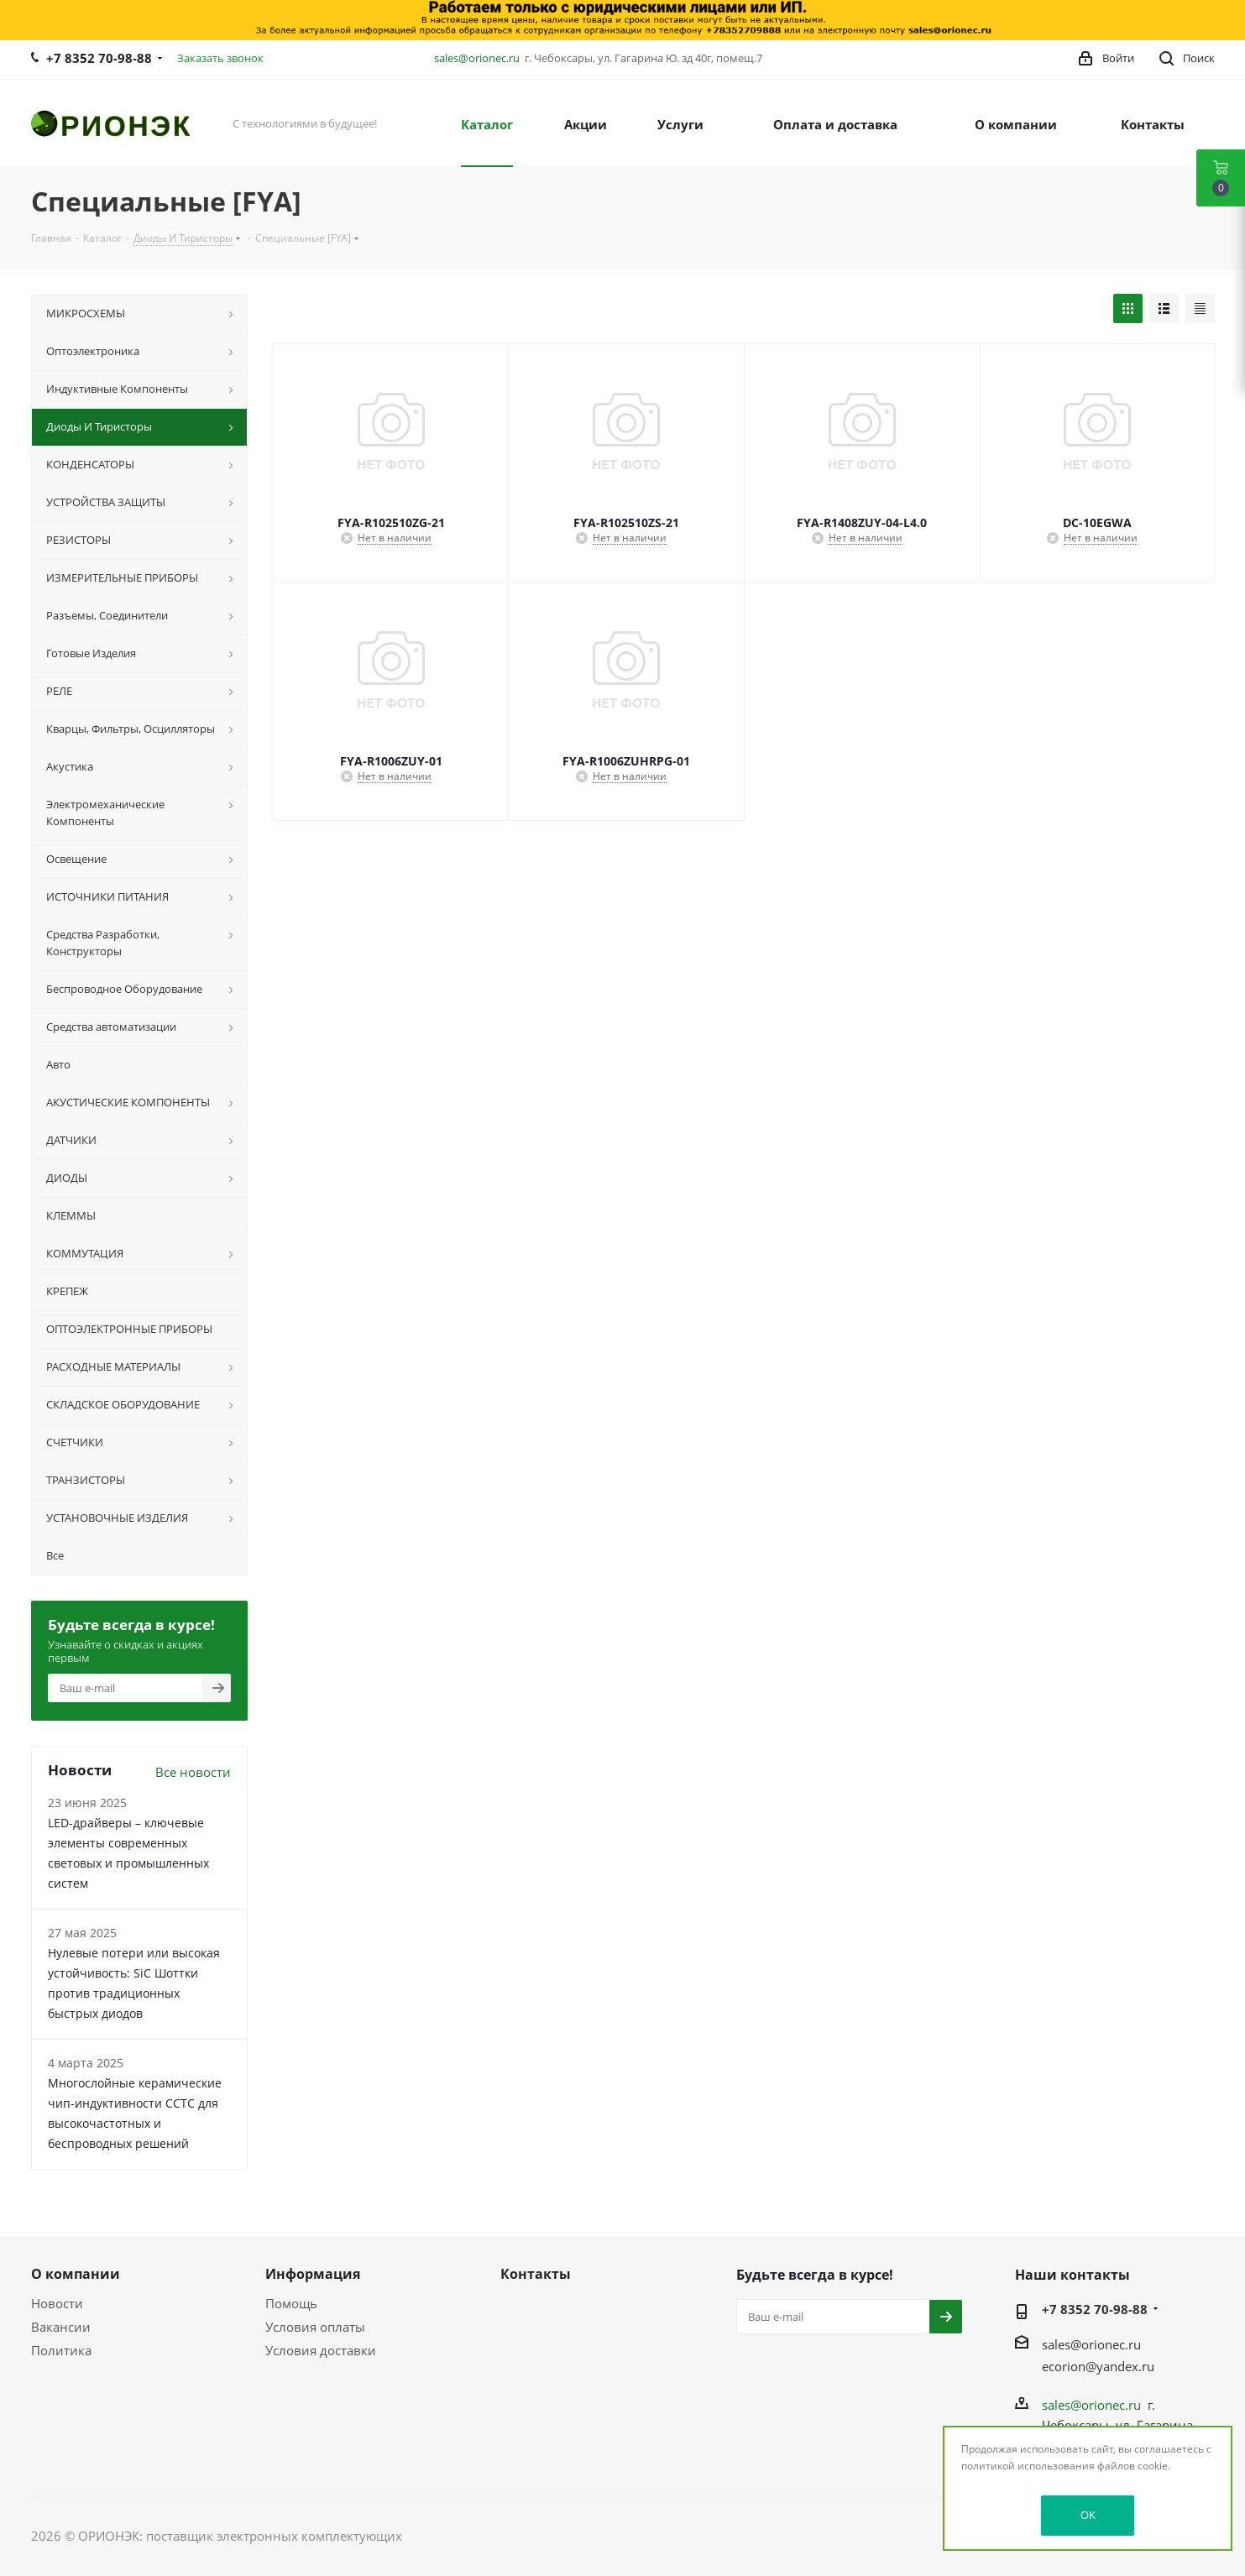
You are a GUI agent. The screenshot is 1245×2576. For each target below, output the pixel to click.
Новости (57, 2303)
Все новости (193, 1771)
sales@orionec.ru (477, 57)
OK (1088, 2514)
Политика (61, 2350)
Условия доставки (320, 2350)
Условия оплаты (315, 2326)
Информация (312, 2274)
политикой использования (1028, 2465)
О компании (75, 2274)
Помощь (291, 2303)
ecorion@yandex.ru (1098, 2366)
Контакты (535, 2274)
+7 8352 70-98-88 (99, 58)
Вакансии (61, 2326)
